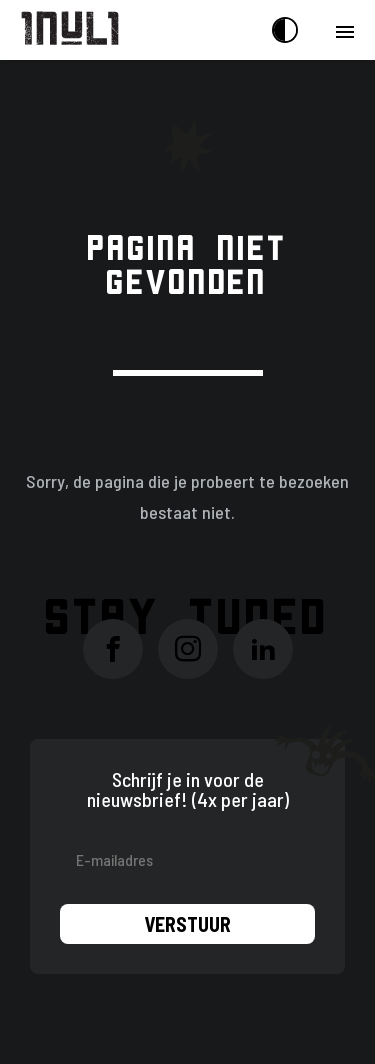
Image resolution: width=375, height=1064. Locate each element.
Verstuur (187, 924)
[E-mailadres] (187, 859)
